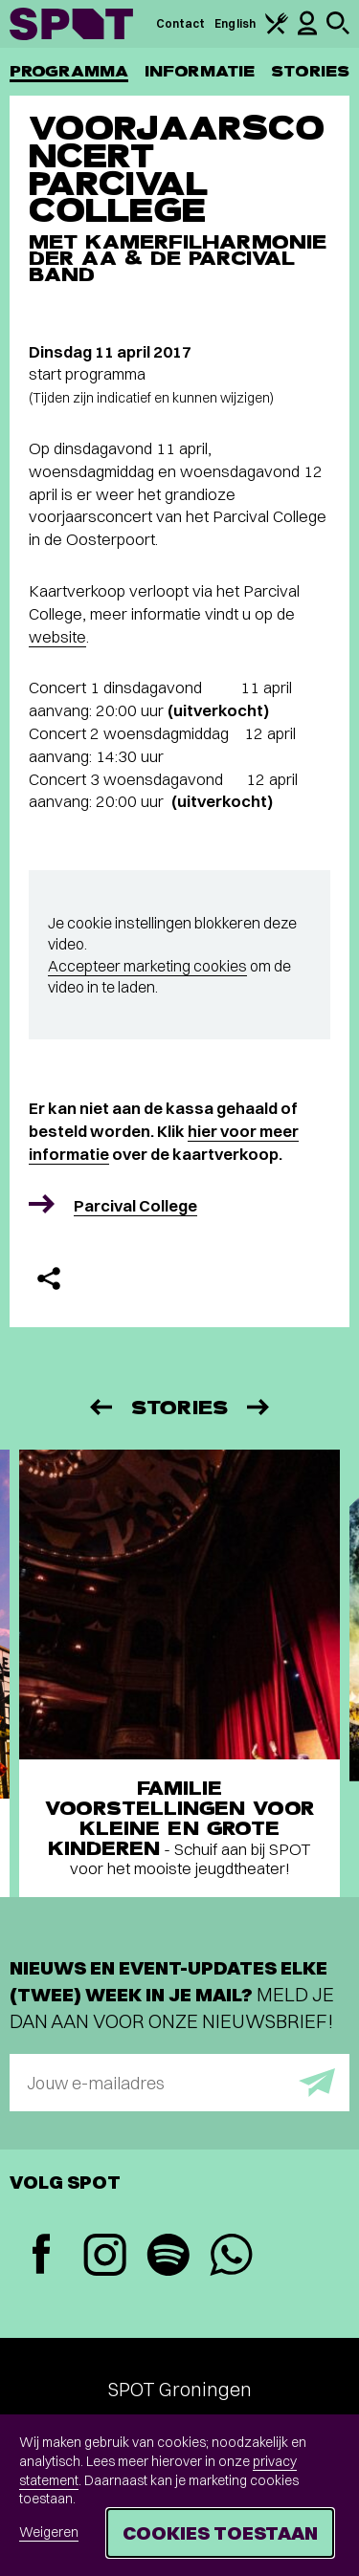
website (57, 636)
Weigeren (49, 2532)
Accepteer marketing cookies (147, 965)
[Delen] (49, 1278)
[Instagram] (104, 2257)
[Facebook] (41, 2256)
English (235, 23)
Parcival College (135, 1205)
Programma (69, 71)
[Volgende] (259, 1407)
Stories (310, 71)
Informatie (200, 71)
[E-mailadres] (179, 2082)
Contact (181, 23)
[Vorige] (99, 1407)
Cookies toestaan (220, 2532)
